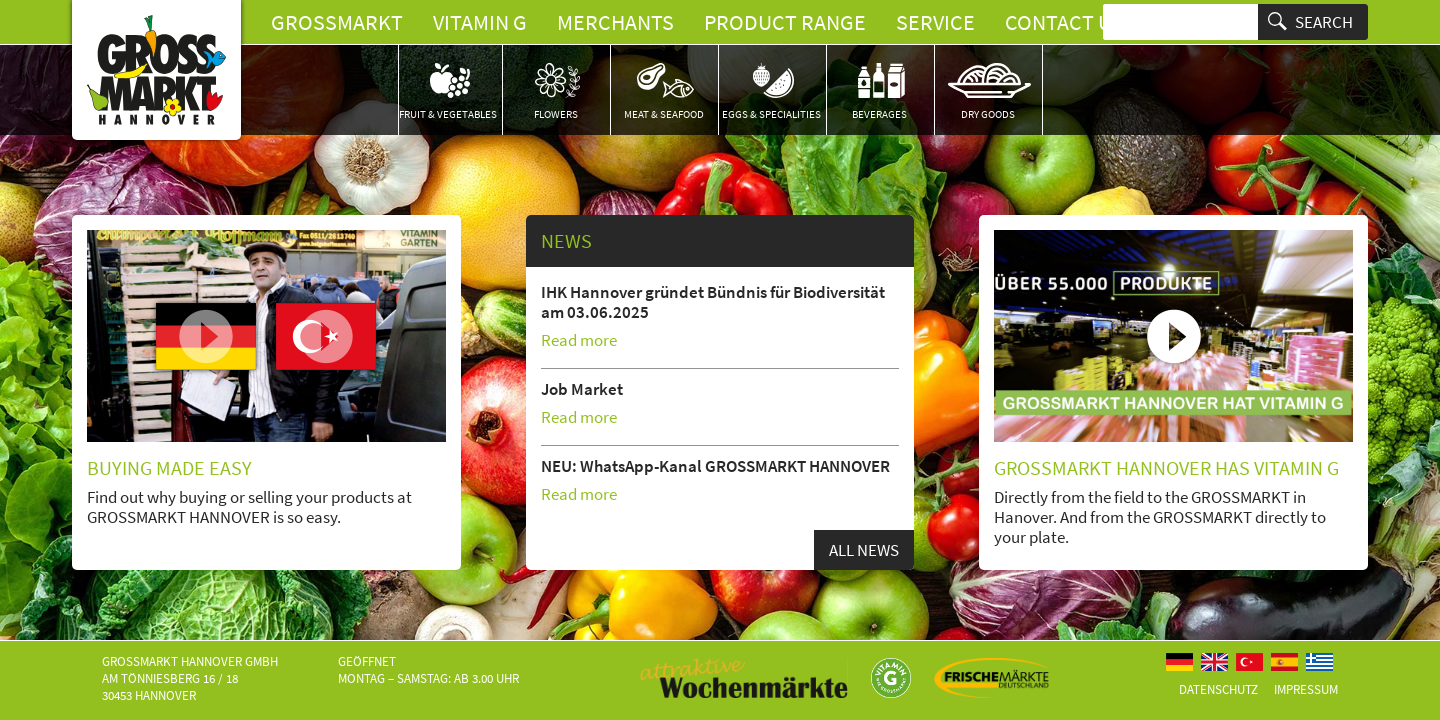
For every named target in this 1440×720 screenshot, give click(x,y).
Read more (579, 340)
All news (864, 550)
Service (935, 22)
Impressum (1306, 689)
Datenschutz (1218, 689)
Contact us (1064, 22)
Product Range (785, 22)
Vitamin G (480, 22)
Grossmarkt (337, 22)
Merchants (615, 22)
